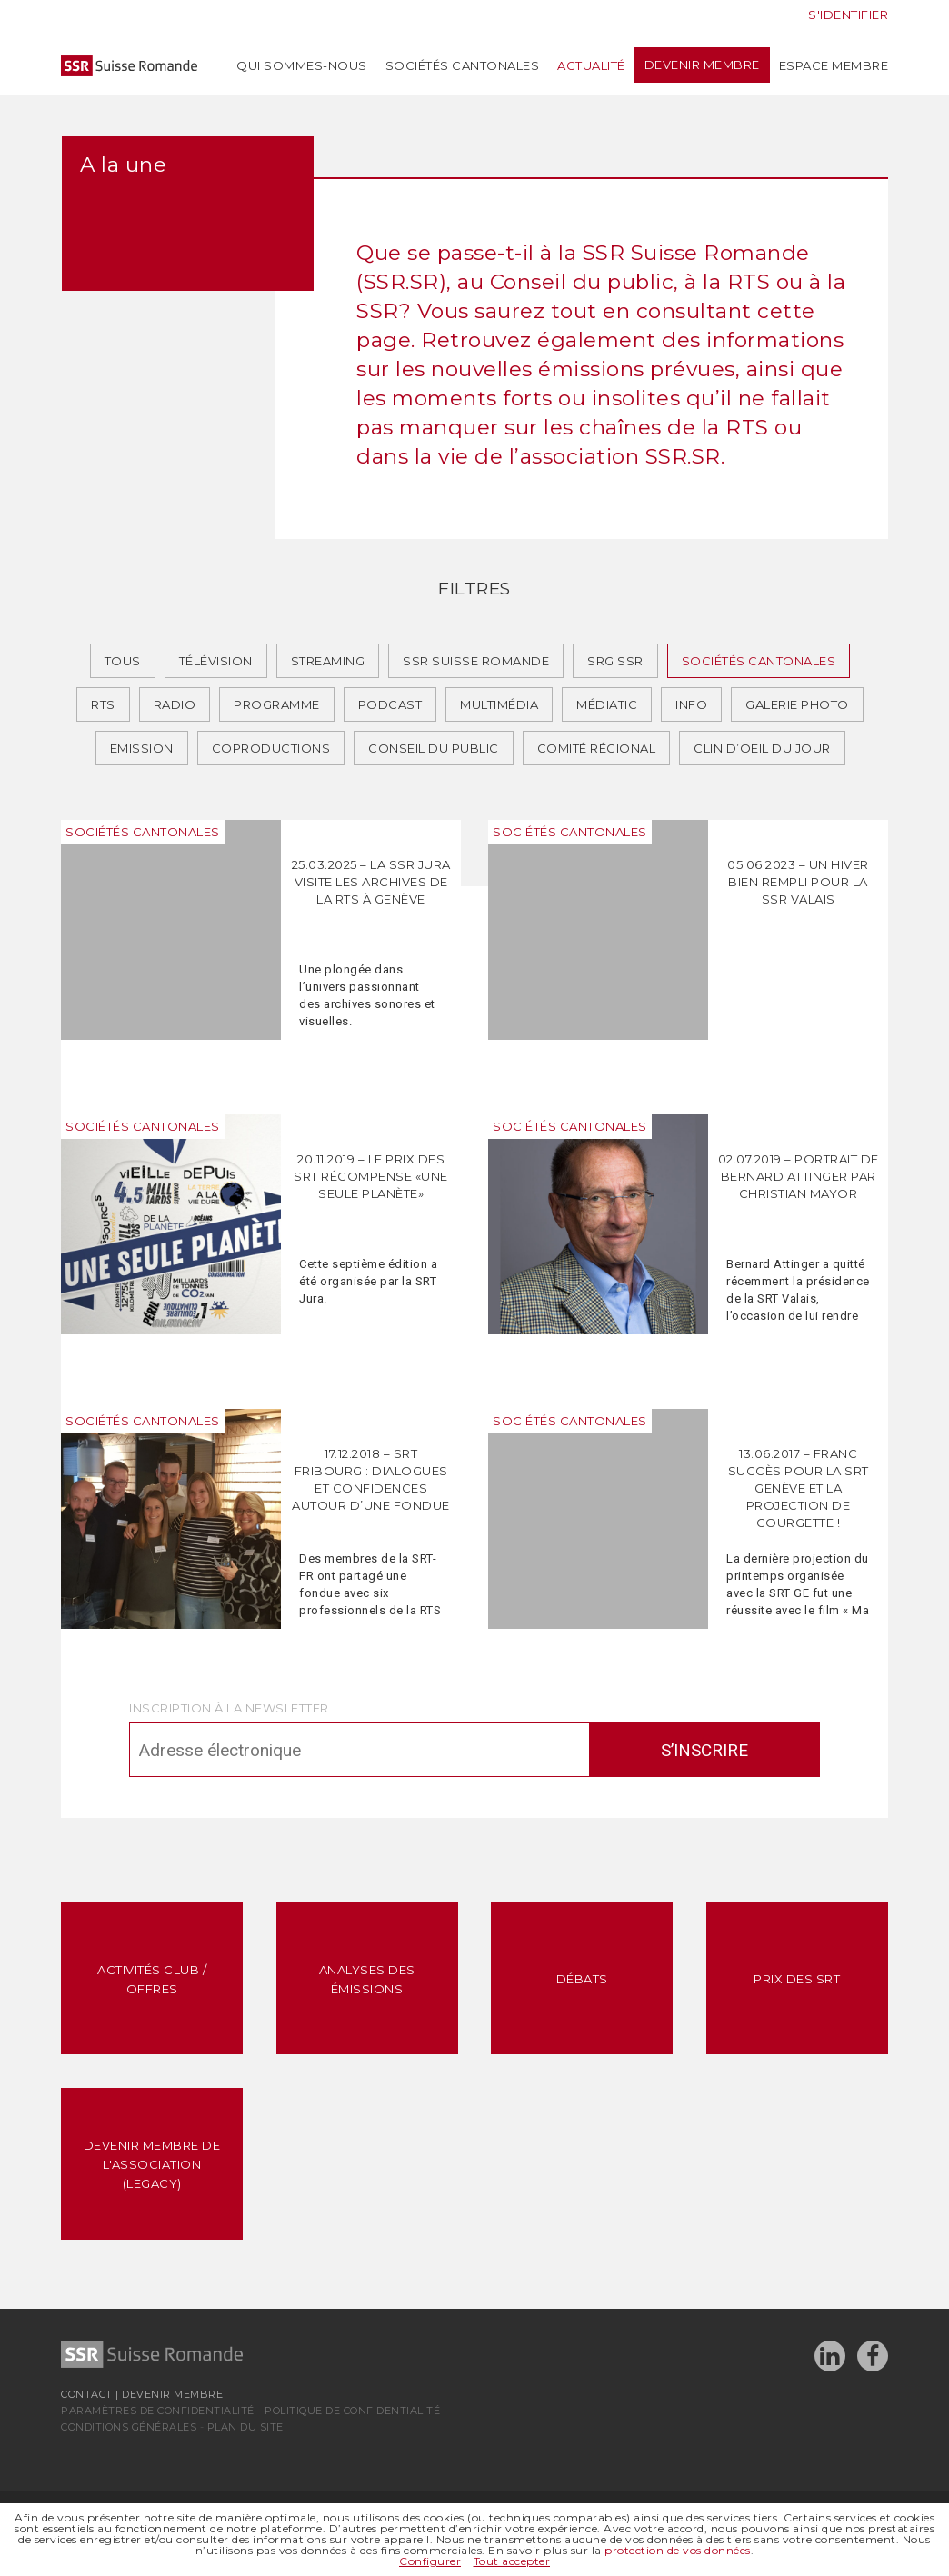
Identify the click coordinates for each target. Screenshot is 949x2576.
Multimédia (499, 704)
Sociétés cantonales (462, 65)
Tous (123, 661)
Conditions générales (128, 2427)
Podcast (390, 704)
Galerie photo (797, 704)
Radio (175, 704)
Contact (87, 2394)
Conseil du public (433, 748)
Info (691, 704)
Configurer (430, 2561)
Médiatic (606, 704)
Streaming (328, 661)
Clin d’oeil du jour (762, 748)
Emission (142, 748)
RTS (103, 704)
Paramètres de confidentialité (158, 2410)
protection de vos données (677, 2550)
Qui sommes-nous (301, 65)
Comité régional (596, 748)
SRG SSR (615, 661)
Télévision (216, 661)
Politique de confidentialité (352, 2410)
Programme (277, 704)
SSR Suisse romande (476, 661)
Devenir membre (702, 65)
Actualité (591, 65)
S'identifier (848, 14)
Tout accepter (512, 2561)
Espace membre (834, 65)
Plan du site (245, 2427)
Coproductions (271, 748)
